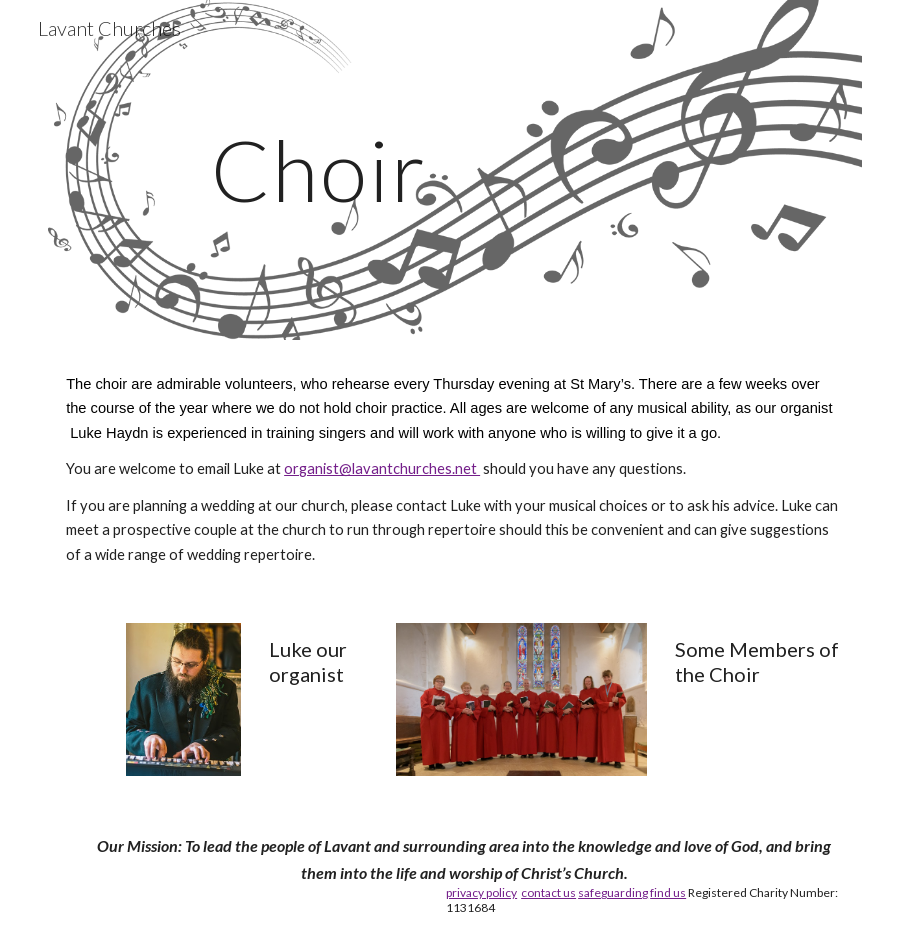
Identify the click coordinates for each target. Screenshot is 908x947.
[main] (318, 169)
